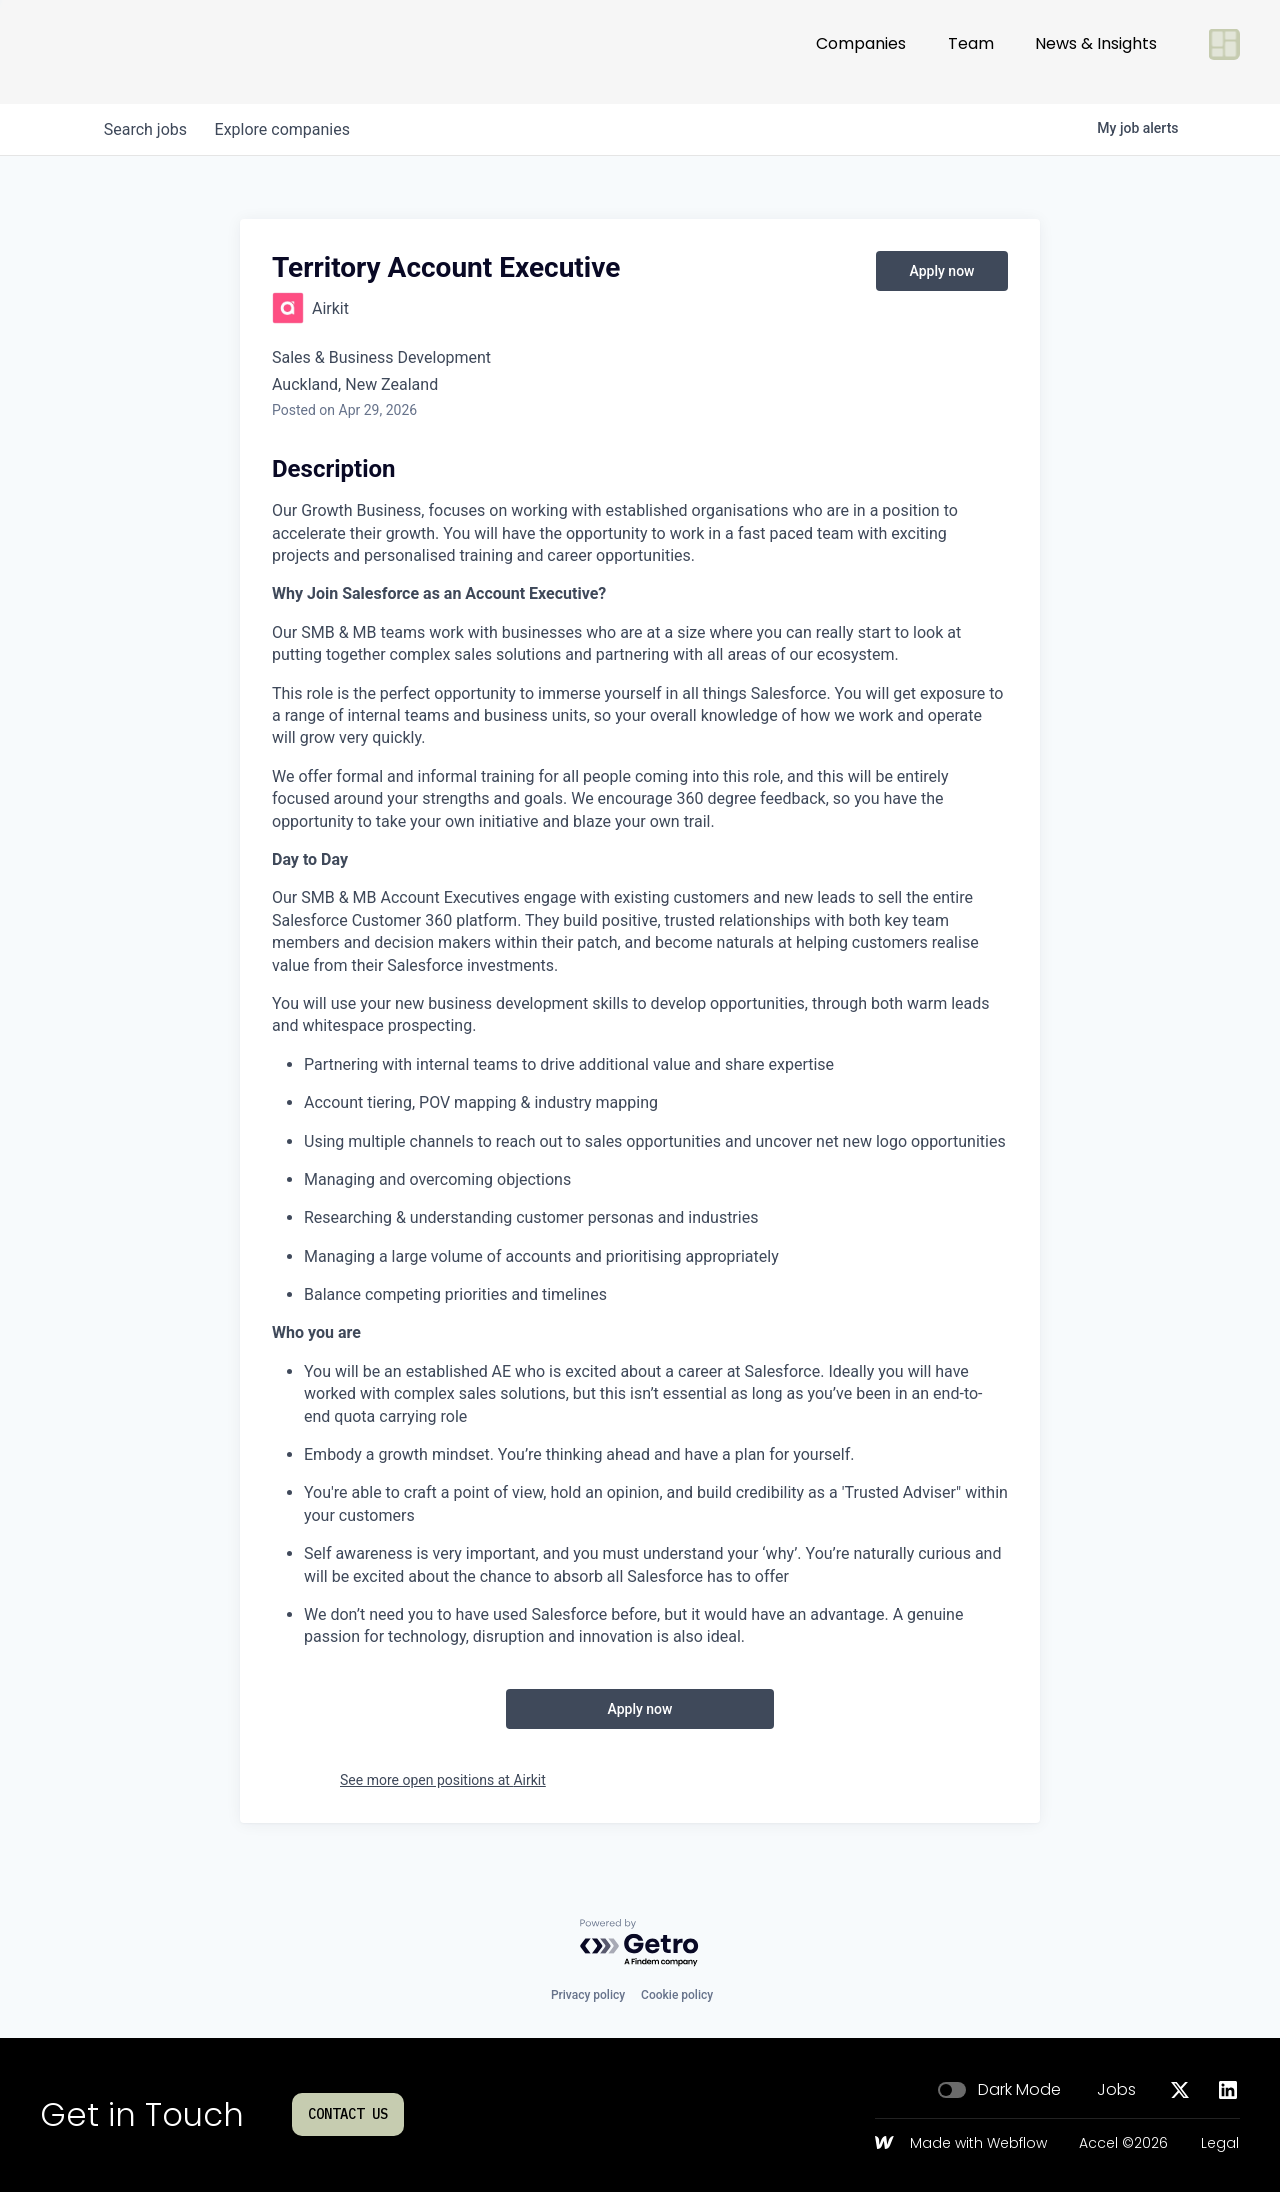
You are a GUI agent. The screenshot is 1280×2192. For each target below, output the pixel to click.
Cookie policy (677, 1995)
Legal (1220, 2144)
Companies (861, 51)
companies (288, 129)
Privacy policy (588, 1995)
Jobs (1116, 2090)
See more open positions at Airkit (443, 1780)
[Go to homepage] (106, 52)
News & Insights (1096, 51)
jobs (147, 129)
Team (971, 51)
